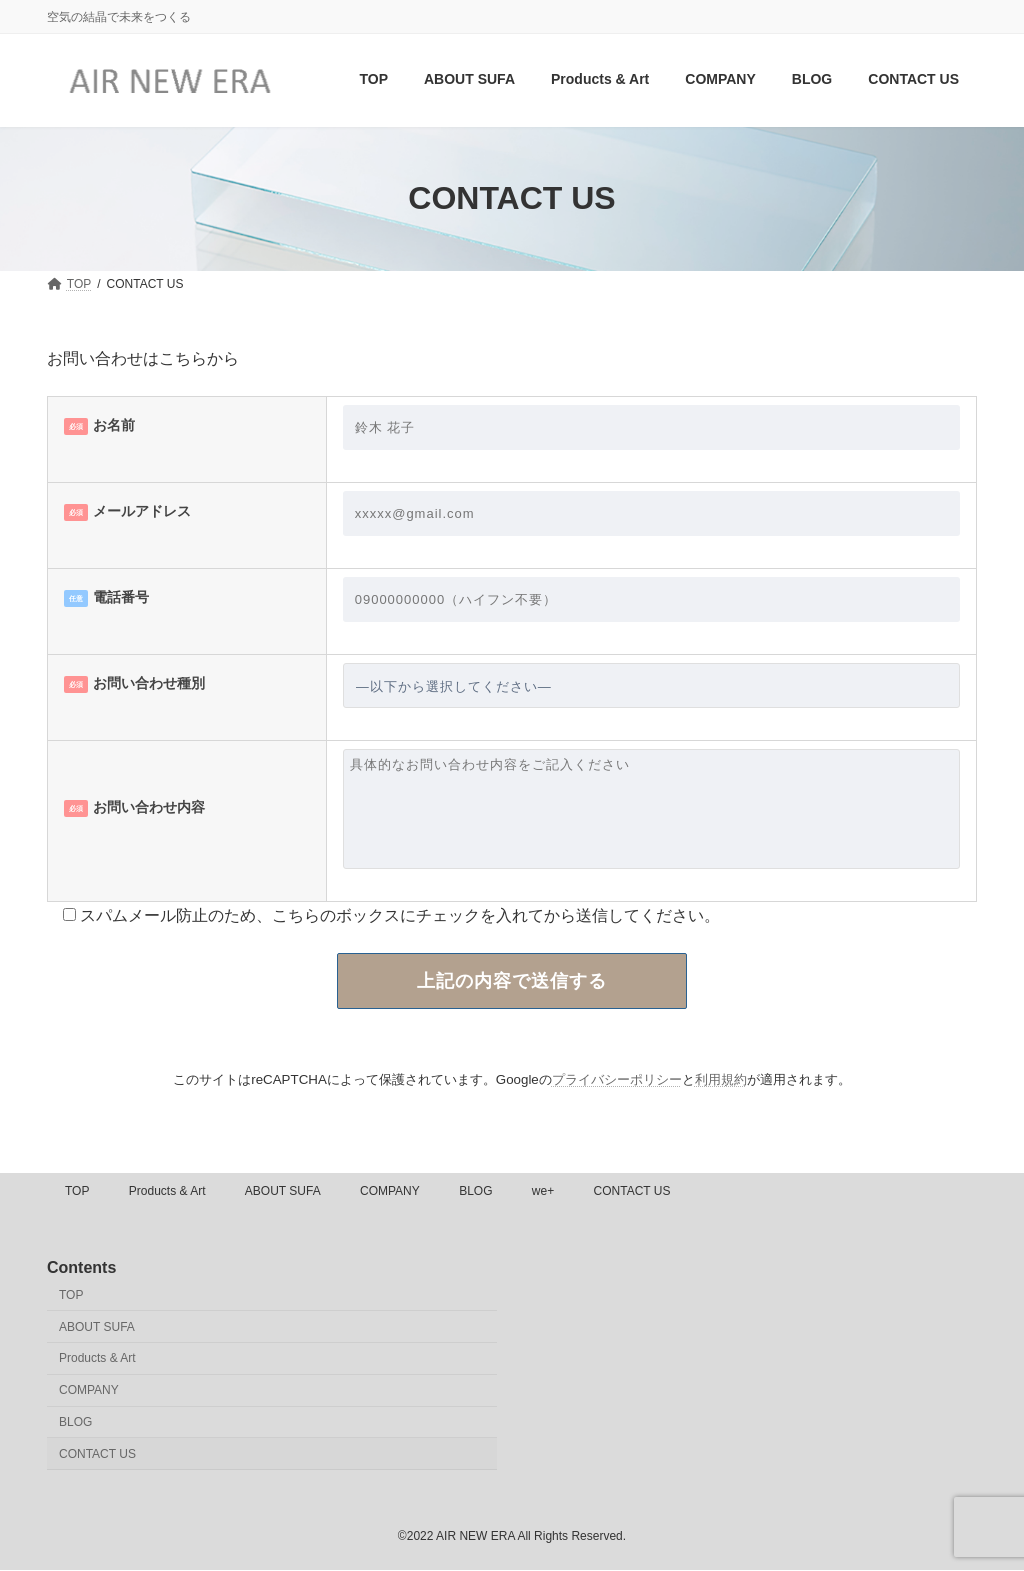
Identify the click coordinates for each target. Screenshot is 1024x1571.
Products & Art (167, 1191)
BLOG (475, 1191)
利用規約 (721, 1079)
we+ (543, 1191)
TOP (77, 1191)
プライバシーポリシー (617, 1079)
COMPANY (390, 1191)
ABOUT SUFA (283, 1191)
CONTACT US (632, 1191)
